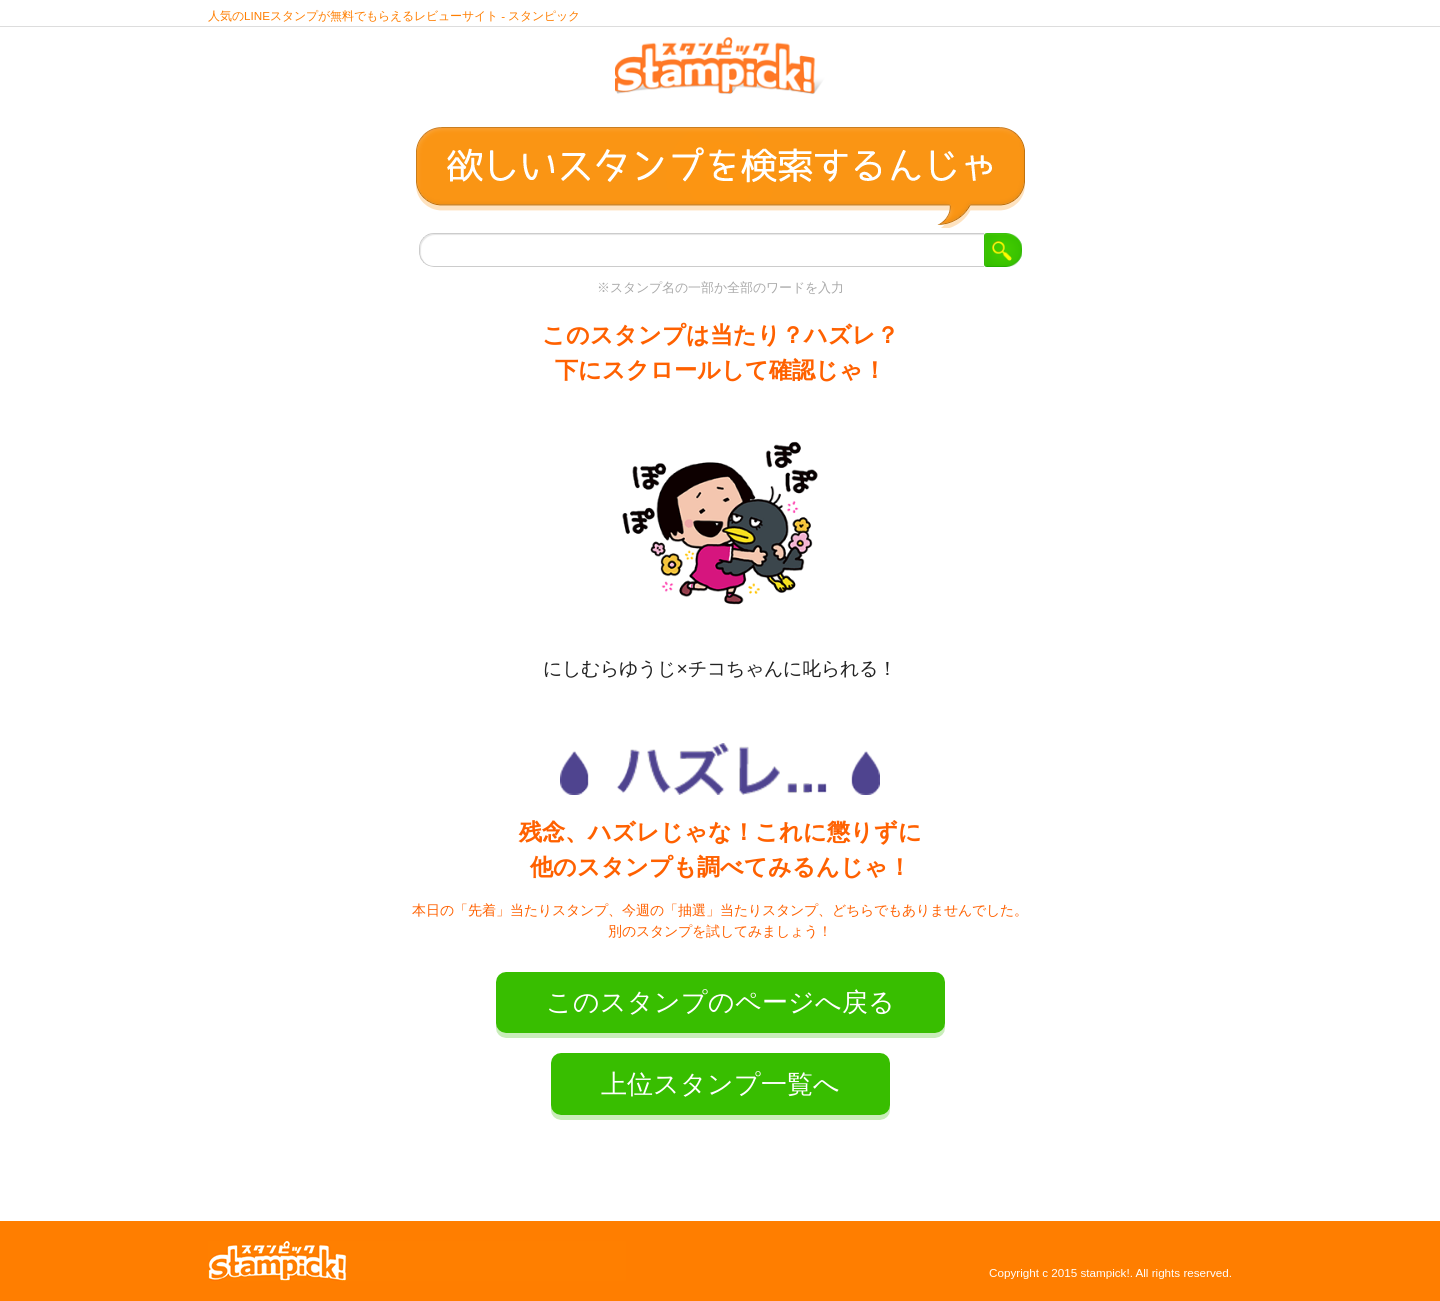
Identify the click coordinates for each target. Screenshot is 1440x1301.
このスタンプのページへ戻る (720, 1002)
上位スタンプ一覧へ (720, 1084)
